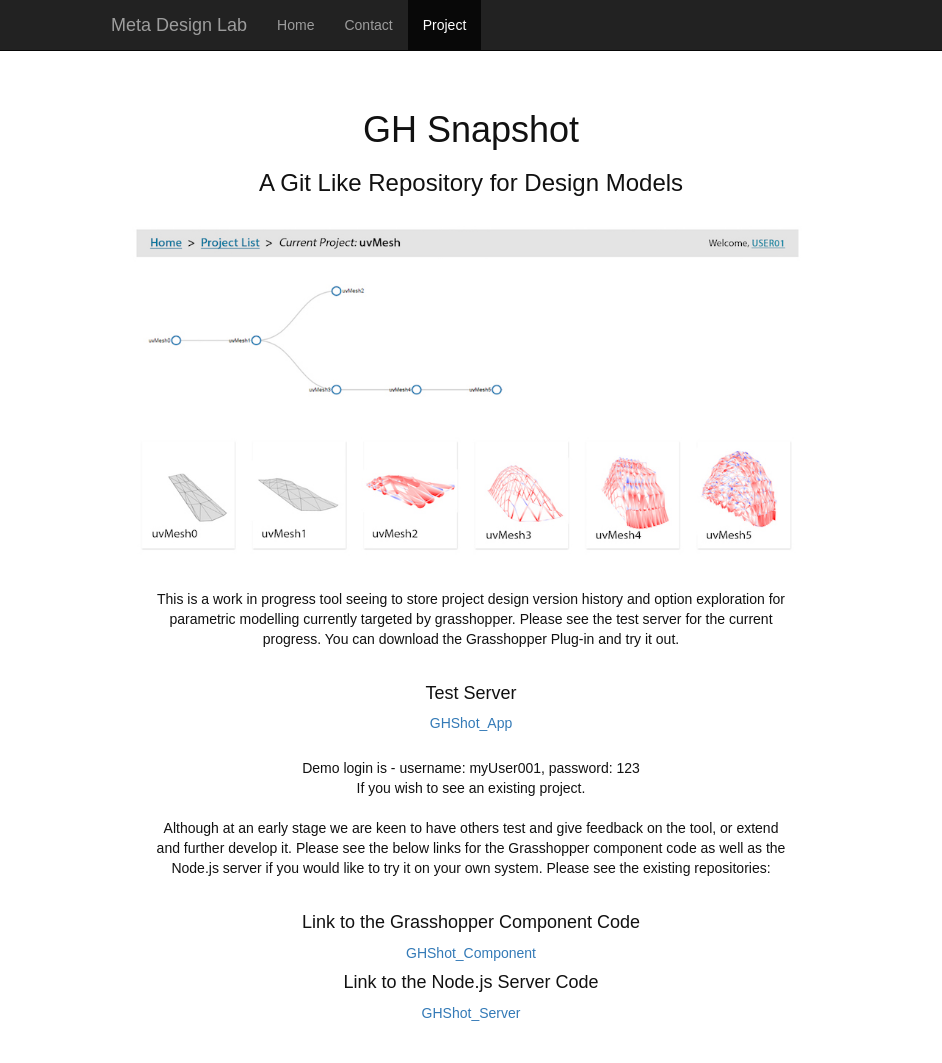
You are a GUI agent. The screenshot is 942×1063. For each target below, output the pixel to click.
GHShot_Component (471, 953)
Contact (368, 25)
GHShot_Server (471, 1013)
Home (295, 25)
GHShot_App (471, 723)
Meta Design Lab (179, 25)
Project (445, 25)
